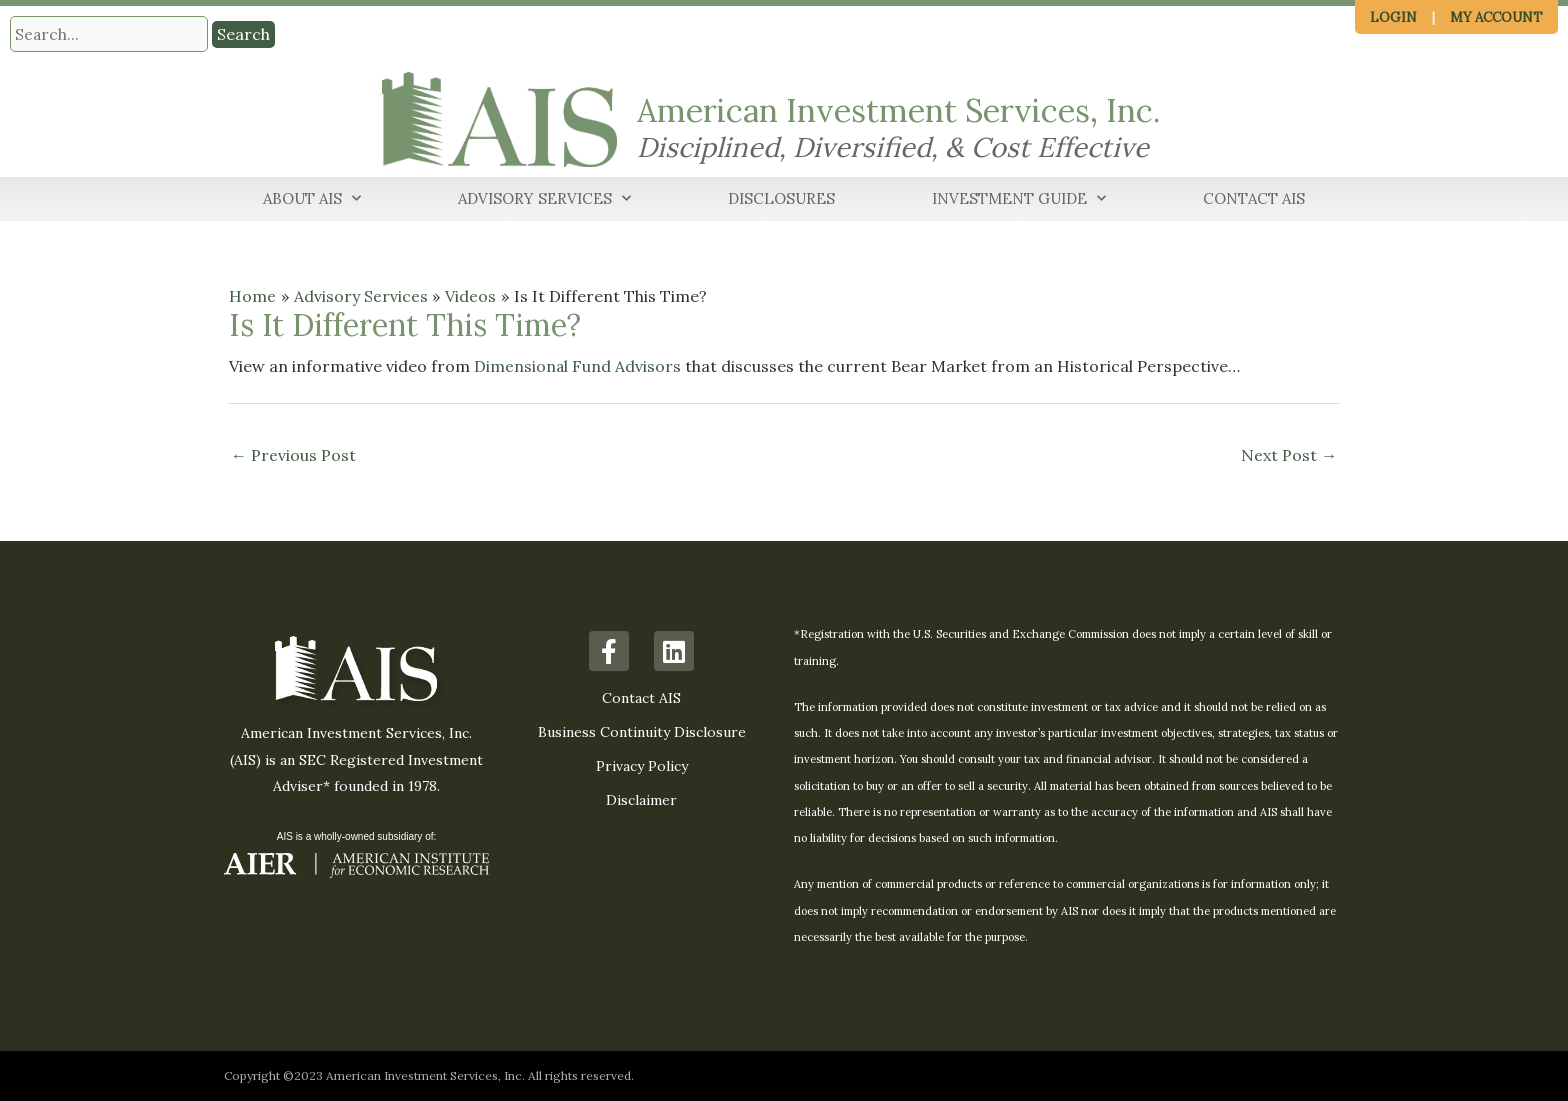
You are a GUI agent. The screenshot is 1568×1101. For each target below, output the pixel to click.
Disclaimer (641, 801)
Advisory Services (544, 199)
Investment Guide (1019, 199)
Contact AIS (1254, 198)
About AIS (312, 199)
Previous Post (293, 456)
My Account (1496, 17)
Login (1393, 17)
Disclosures (781, 198)
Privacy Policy (642, 767)
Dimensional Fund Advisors (578, 366)
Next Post (1289, 456)
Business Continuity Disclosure (642, 733)
